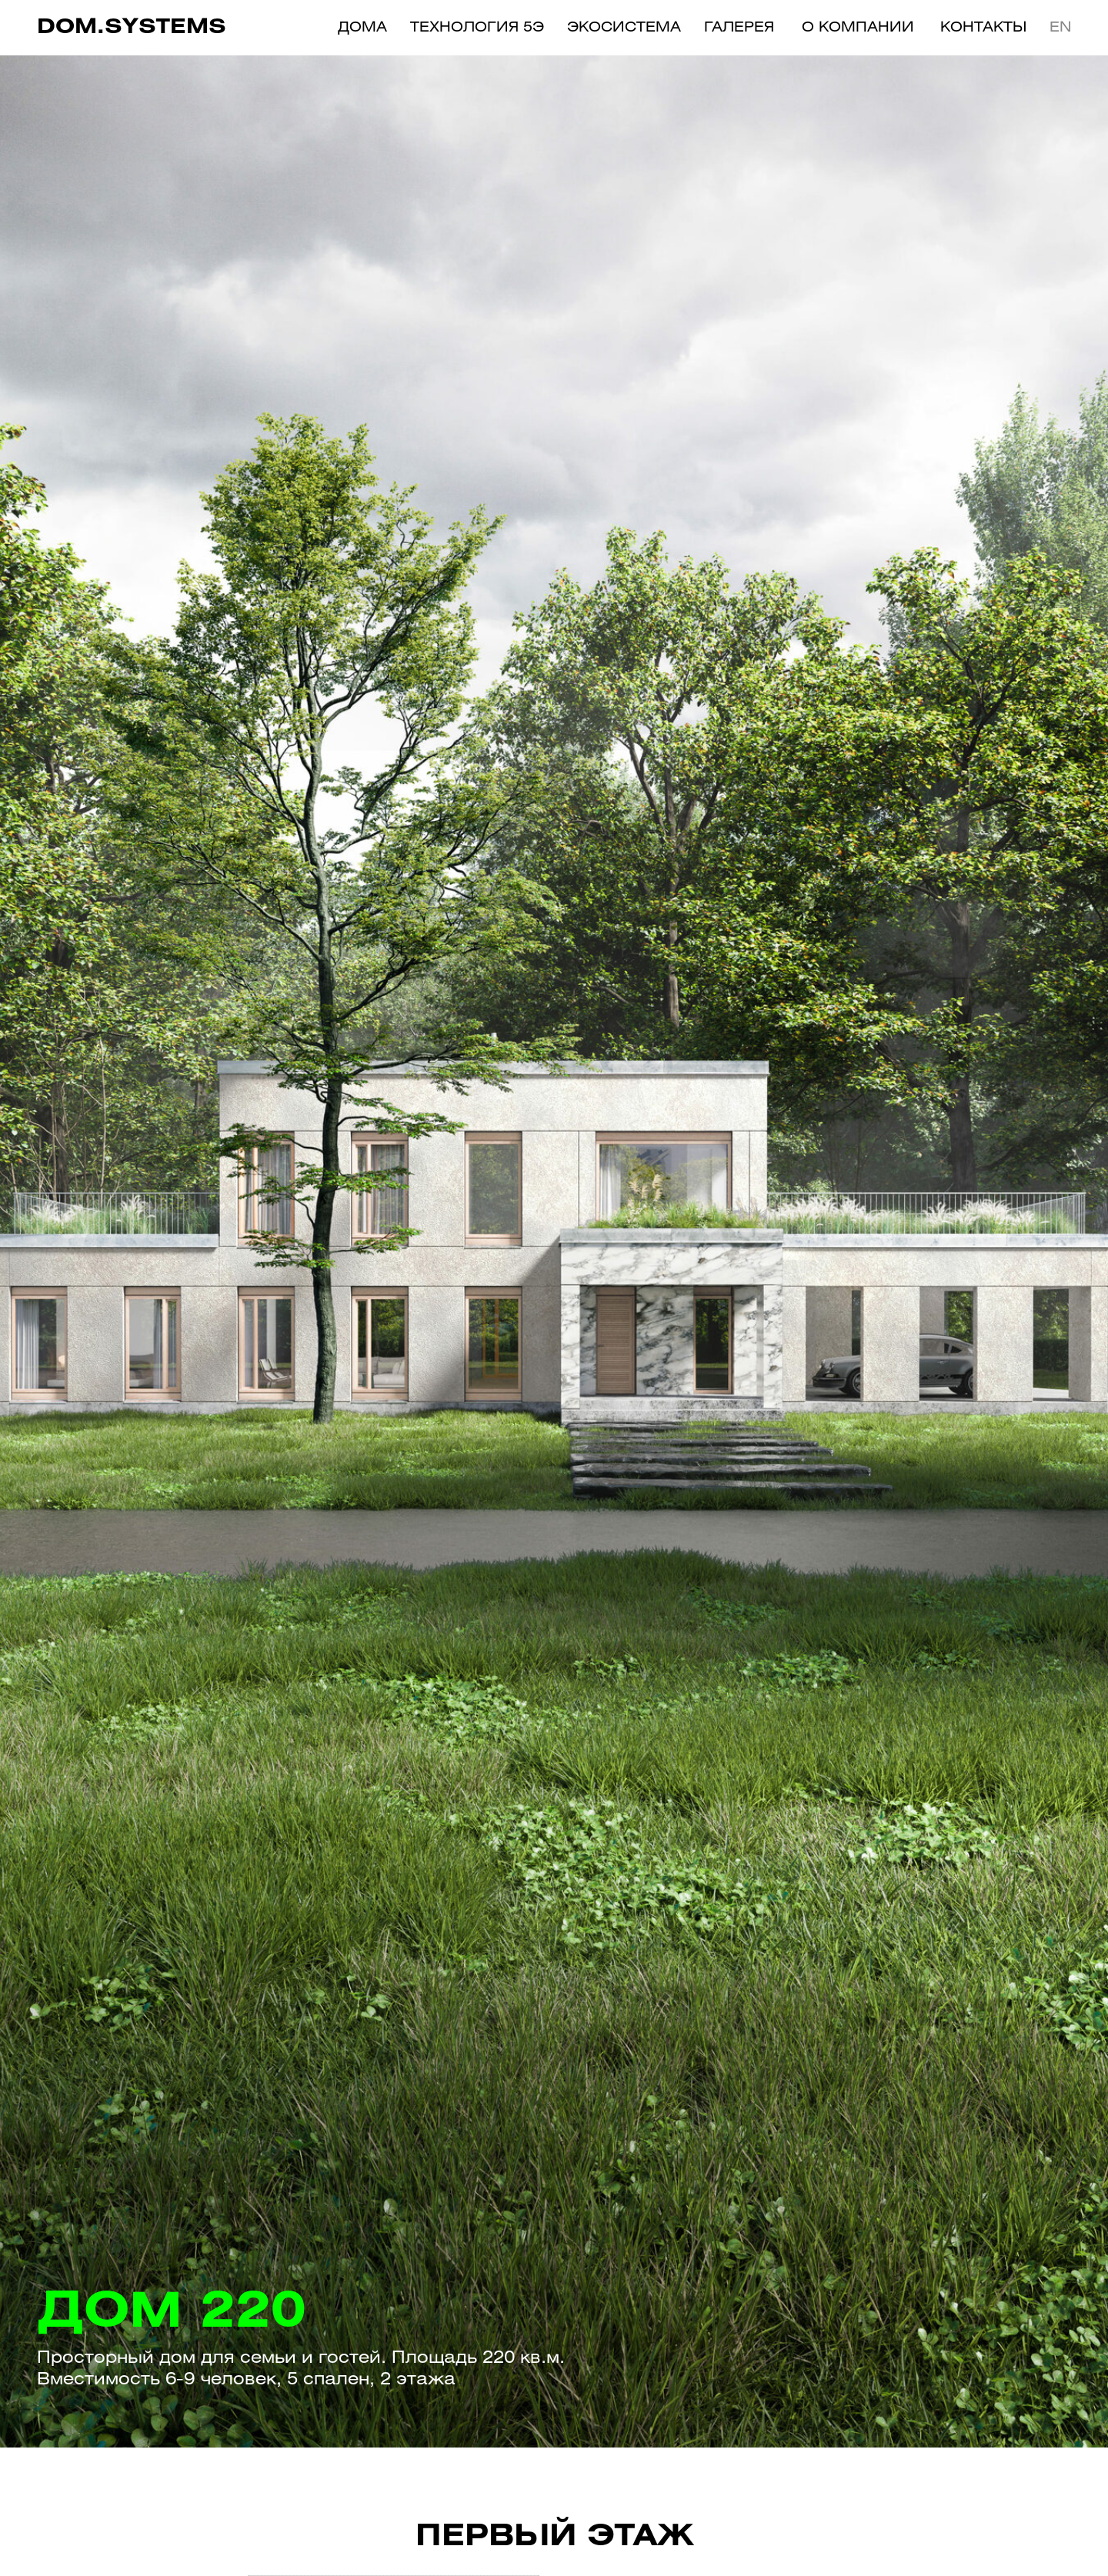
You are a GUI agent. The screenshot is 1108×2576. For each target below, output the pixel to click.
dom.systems (131, 27)
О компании (858, 28)
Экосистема (624, 28)
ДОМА (362, 28)
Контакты (983, 28)
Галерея (739, 28)
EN (1061, 28)
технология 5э (477, 28)
